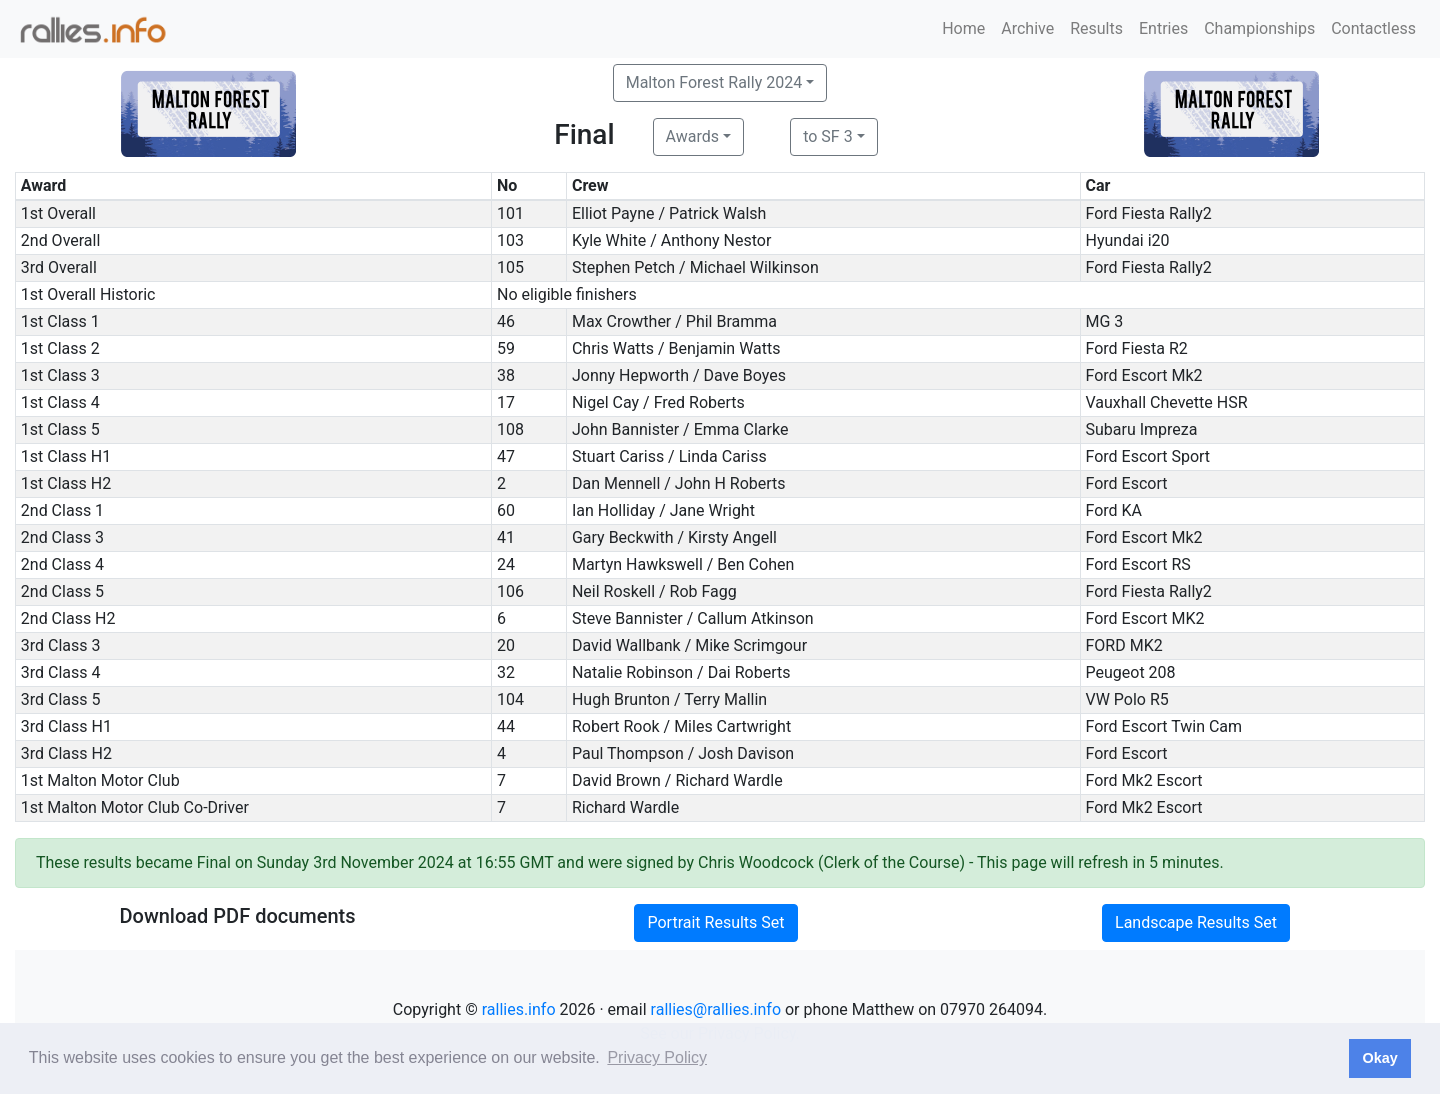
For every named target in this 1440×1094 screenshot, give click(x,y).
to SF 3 (827, 136)
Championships (1259, 28)
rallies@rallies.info (716, 1009)
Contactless (1373, 28)
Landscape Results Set (1196, 922)
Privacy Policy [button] (657, 1057)
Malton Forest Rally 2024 (714, 82)
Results (1096, 28)
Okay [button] (1379, 1058)
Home (963, 28)
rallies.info (519, 1009)
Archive (1027, 28)
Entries (1163, 28)
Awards (692, 136)
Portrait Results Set (715, 922)
